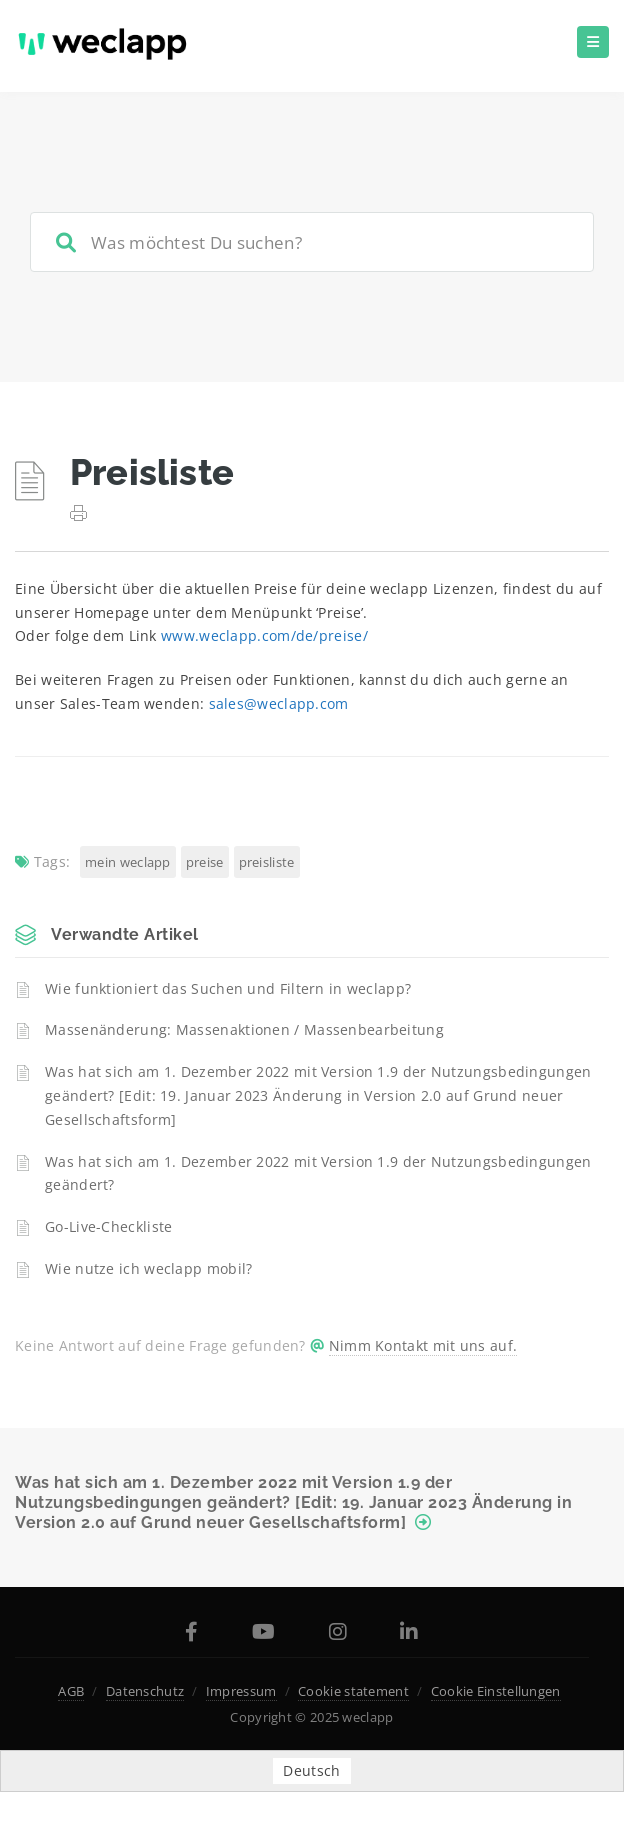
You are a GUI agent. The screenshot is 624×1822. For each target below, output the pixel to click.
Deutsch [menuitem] (311, 1770)
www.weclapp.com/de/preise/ (264, 635)
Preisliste (267, 862)
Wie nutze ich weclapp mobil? (148, 1268)
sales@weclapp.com (279, 703)
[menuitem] (311, 1771)
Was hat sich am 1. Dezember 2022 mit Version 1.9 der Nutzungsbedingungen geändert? (318, 1173)
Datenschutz (145, 1691)
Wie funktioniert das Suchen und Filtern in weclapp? (228, 988)
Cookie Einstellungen (496, 1691)
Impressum (241, 1691)
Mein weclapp (128, 862)
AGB (71, 1691)
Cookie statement (353, 1691)
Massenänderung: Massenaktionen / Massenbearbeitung (244, 1029)
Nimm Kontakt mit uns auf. (423, 1345)
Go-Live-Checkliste (108, 1226)
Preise (205, 862)
